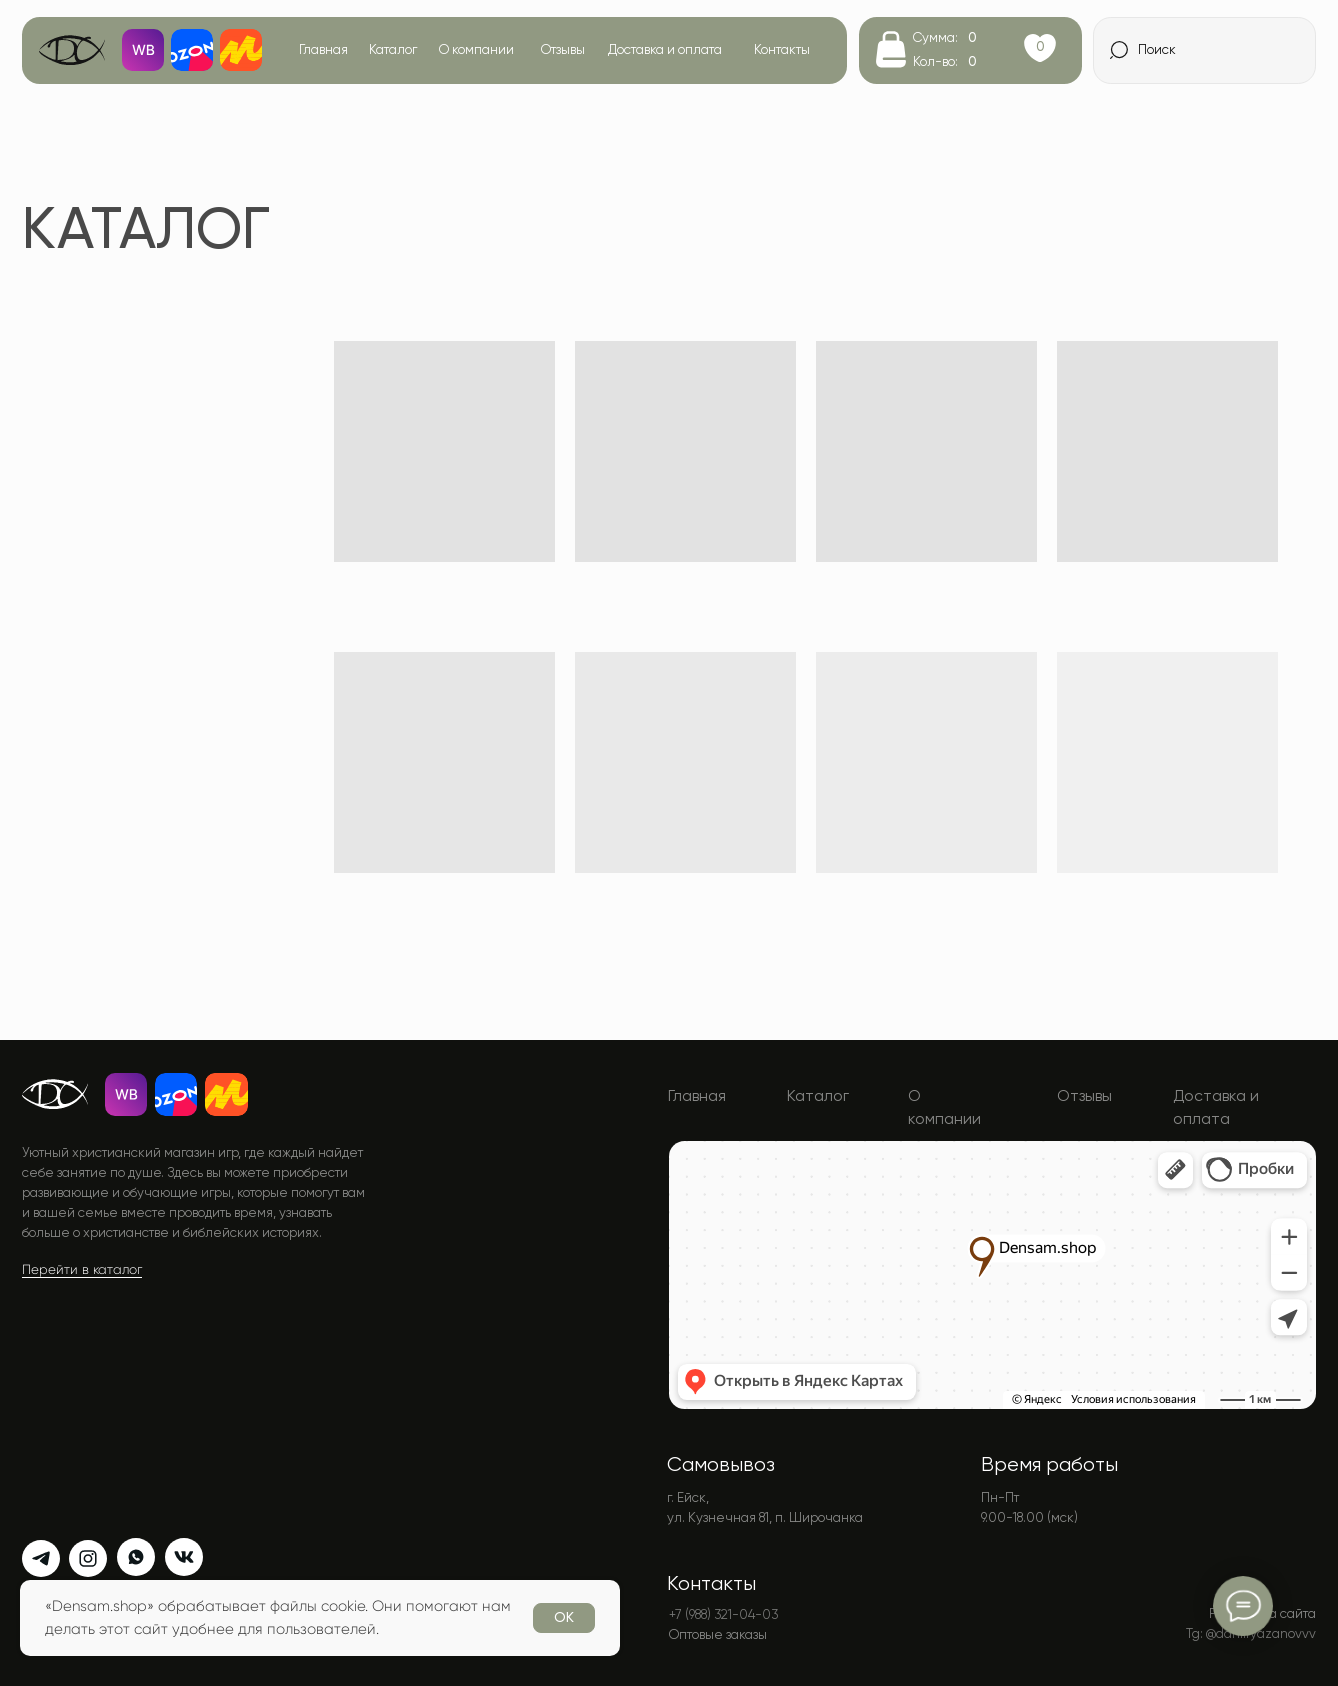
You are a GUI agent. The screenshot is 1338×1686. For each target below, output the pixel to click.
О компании (476, 49)
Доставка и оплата (665, 49)
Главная (323, 49)
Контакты (782, 49)
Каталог (393, 49)
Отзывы (563, 49)
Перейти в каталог (82, 1269)
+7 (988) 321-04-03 (723, 1614)
